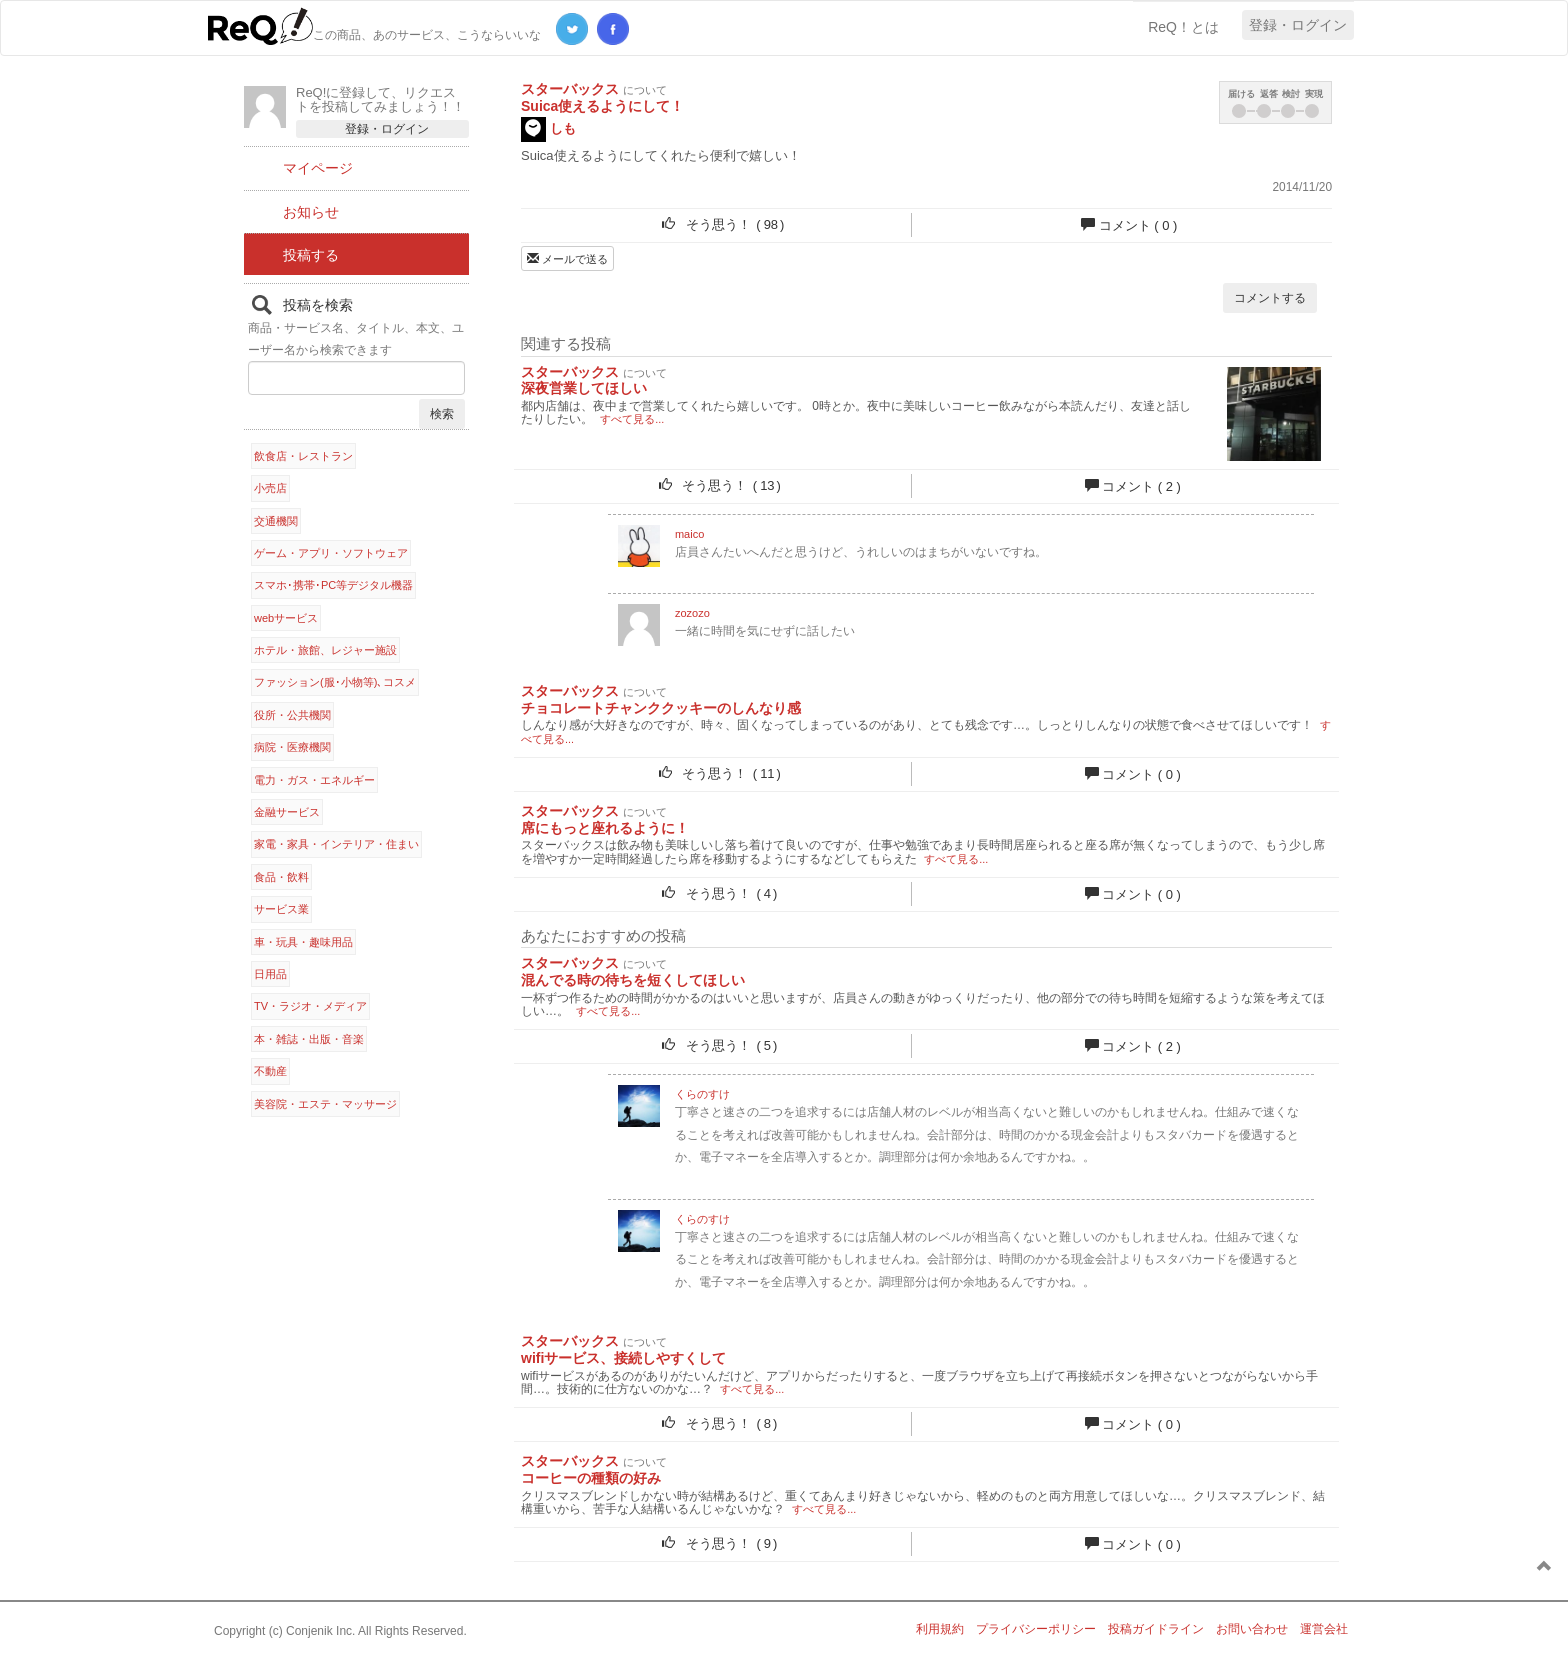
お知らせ (311, 212)
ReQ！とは (1183, 27)
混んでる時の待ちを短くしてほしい (633, 980)
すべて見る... (632, 419)
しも (548, 129)
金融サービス (287, 812)
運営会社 (1324, 1629)
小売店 (270, 488)
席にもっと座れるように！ (605, 828)
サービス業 (281, 909)
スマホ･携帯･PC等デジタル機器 (333, 585)
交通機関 (276, 521)
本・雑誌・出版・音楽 (309, 1039)
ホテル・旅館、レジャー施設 (325, 650)
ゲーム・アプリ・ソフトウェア (331, 553)
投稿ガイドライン (1156, 1629)
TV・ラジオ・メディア (310, 1006)
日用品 (270, 974)
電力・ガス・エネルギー (314, 780)
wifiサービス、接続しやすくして (623, 1358)
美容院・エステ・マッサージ (325, 1104)
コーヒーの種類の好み (591, 1478)
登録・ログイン (1298, 25)
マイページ (318, 168)
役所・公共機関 (292, 715)
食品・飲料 (281, 877)
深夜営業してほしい (584, 388)
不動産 (270, 1071)
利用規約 (940, 1629)
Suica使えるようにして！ (602, 106)
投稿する (311, 255)
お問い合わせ (1252, 1629)
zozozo (692, 613)
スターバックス (570, 89)
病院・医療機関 (292, 747)
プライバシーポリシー (1036, 1629)
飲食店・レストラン (303, 456)
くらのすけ (702, 1094)
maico (689, 534)
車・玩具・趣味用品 (303, 942)
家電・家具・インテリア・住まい (336, 844)
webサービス (286, 618)
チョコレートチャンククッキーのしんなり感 (661, 708)
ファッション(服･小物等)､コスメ (335, 682)
